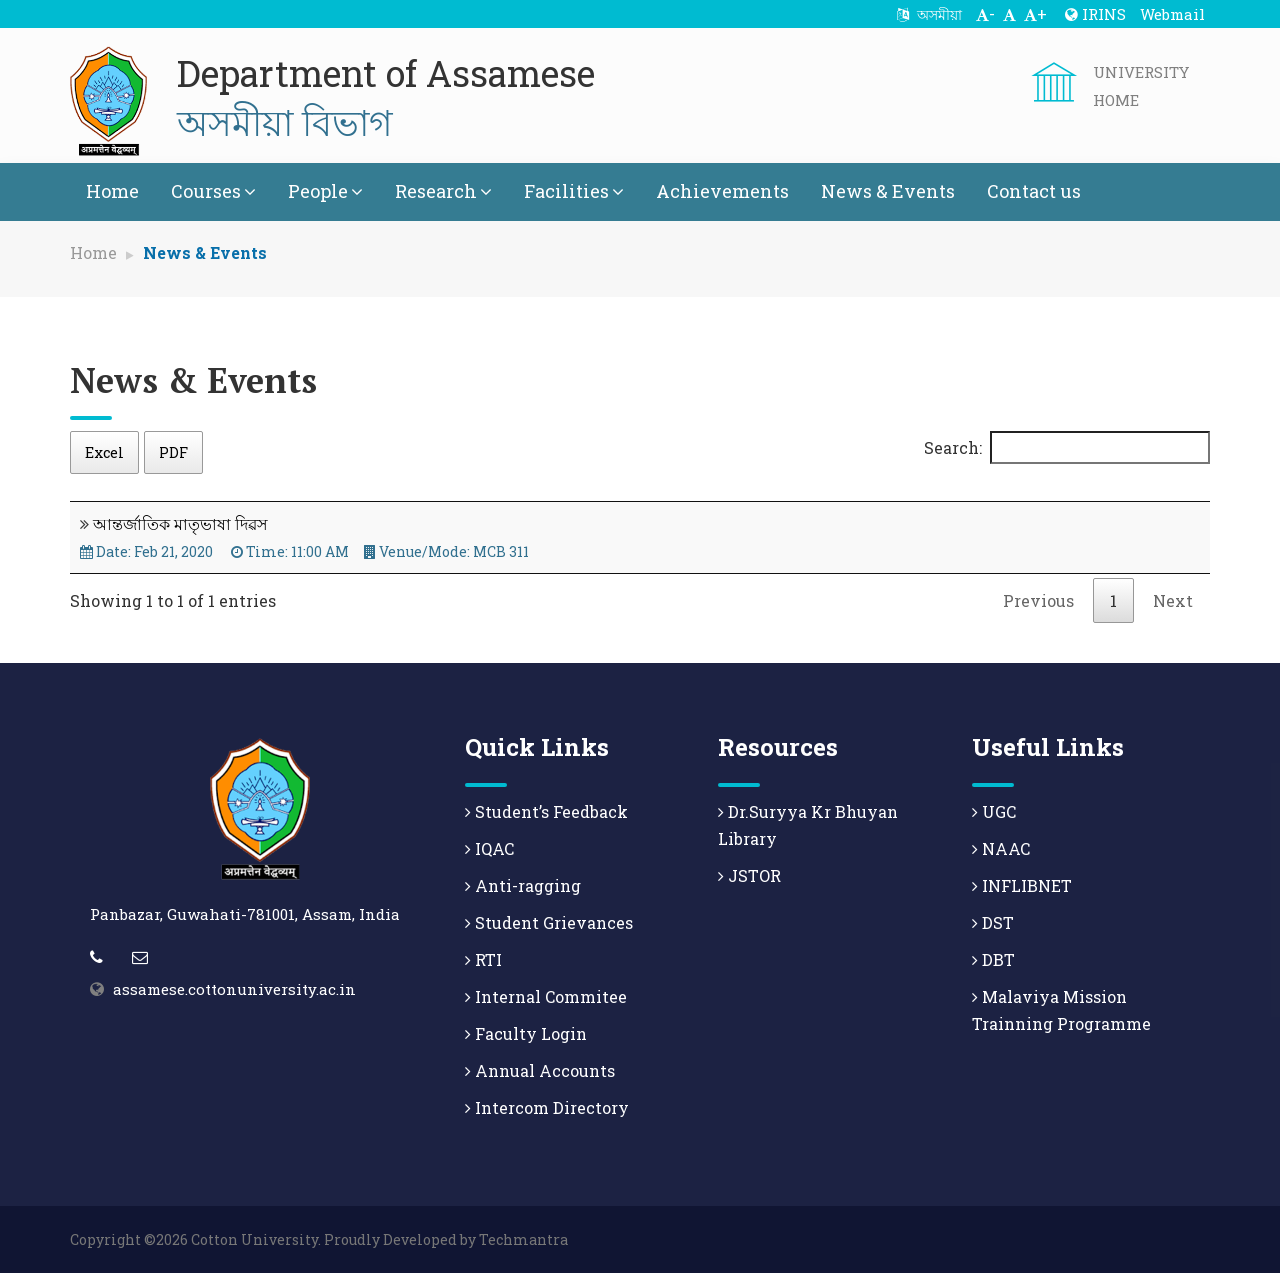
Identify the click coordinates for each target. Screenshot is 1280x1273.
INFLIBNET (1022, 885)
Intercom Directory (547, 1107)
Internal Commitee (546, 996)
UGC (994, 811)
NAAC (1001, 848)
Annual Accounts (540, 1070)
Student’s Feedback (546, 811)
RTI (483, 959)
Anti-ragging (523, 885)
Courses (213, 191)
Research (443, 191)
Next (1173, 600)
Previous (1038, 600)
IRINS (1095, 14)
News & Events (888, 191)
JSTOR (749, 875)
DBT (993, 959)
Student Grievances (549, 922)
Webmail (1172, 14)
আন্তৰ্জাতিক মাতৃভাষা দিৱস (180, 523)
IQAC (489, 848)
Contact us (1034, 191)
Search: (1067, 447)
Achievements (722, 191)
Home (112, 191)
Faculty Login (526, 1033)
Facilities (574, 191)
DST (993, 922)
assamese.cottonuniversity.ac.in (234, 989)
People (325, 191)
